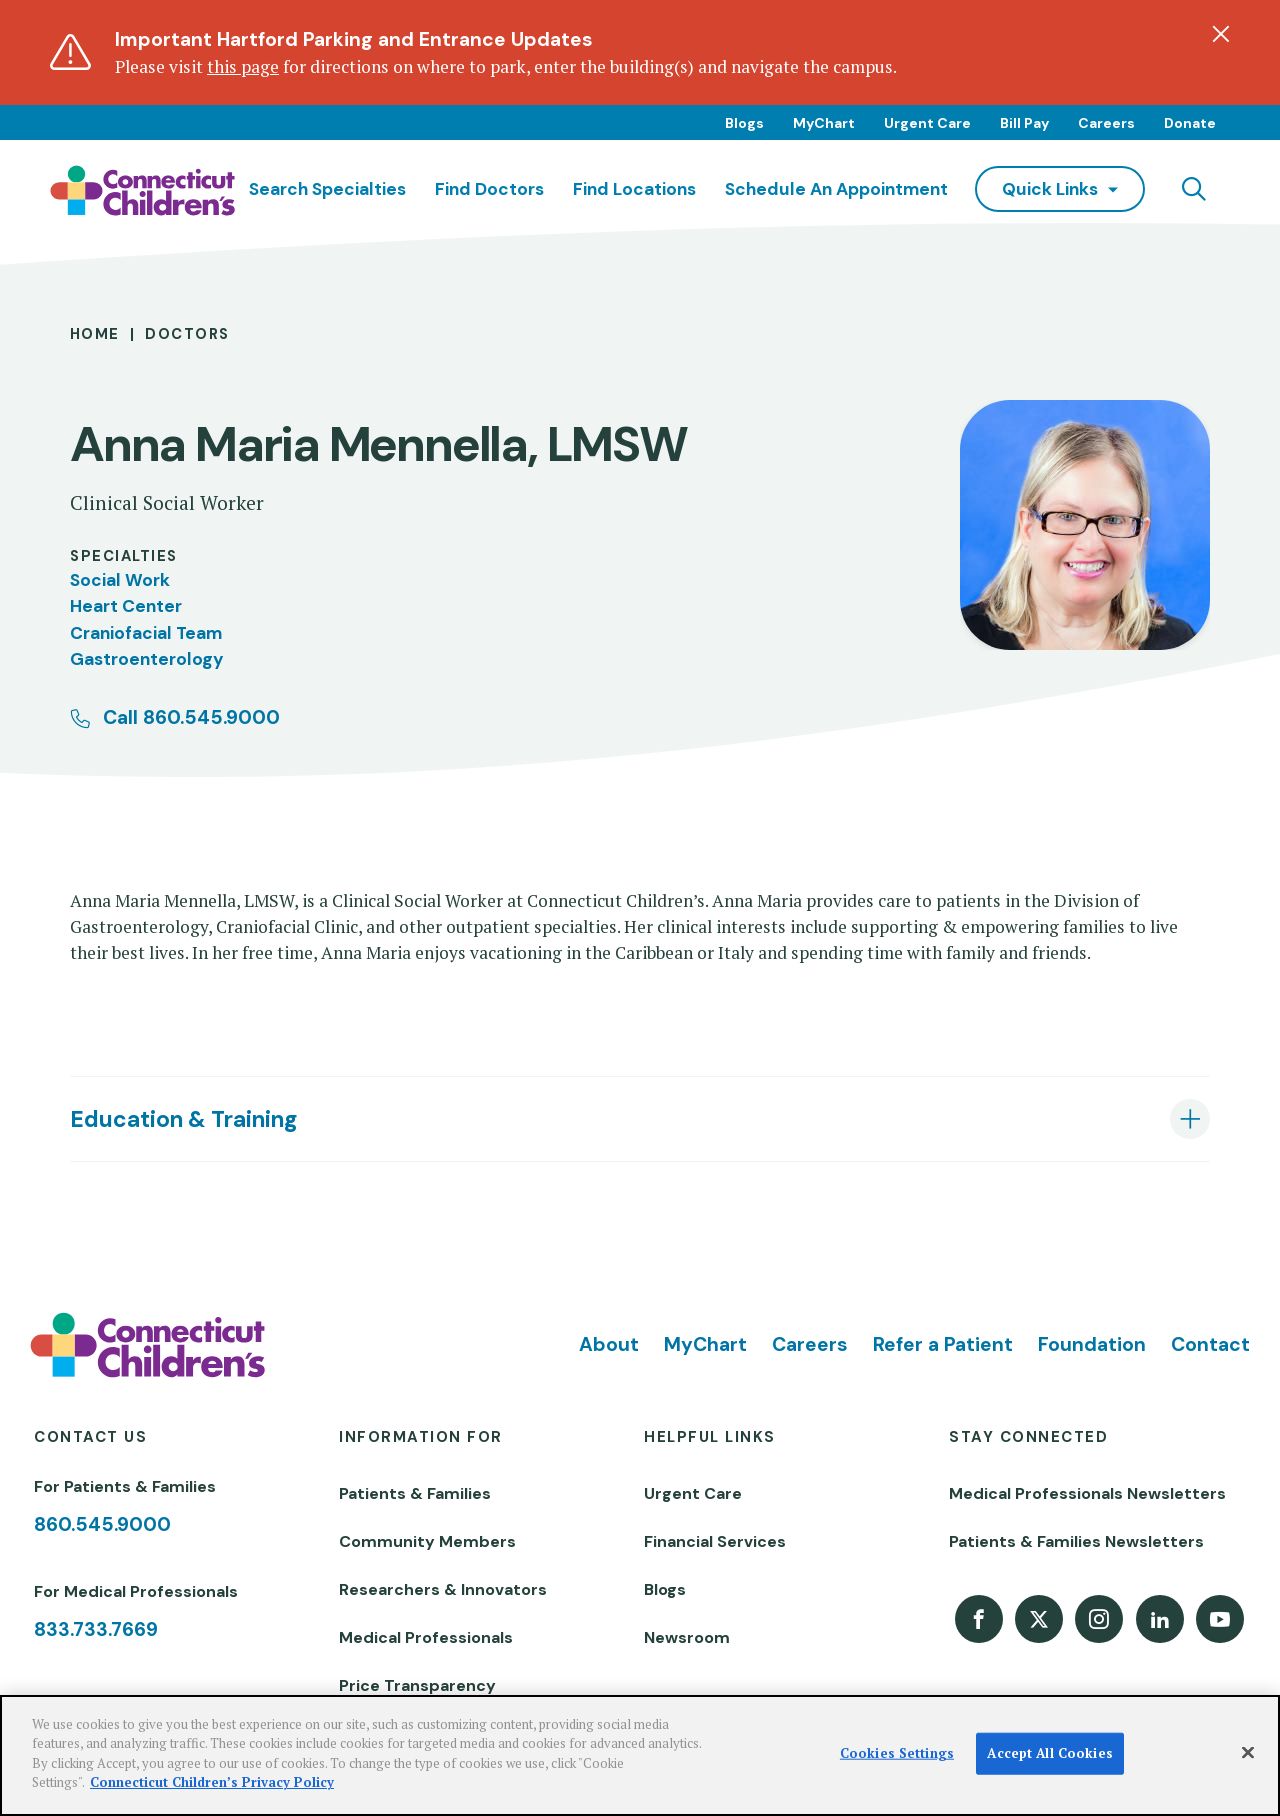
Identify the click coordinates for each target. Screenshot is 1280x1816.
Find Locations (634, 189)
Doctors (187, 334)
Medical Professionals (426, 1637)
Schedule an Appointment (836, 189)
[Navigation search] (1194, 189)
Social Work (120, 580)
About (609, 1344)
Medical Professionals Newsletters (1087, 1493)
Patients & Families (415, 1493)
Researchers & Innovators (443, 1589)
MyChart (824, 123)
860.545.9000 (102, 1524)
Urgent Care (927, 123)
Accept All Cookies (1049, 1753)
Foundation (1092, 1344)
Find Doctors (489, 189)
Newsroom (687, 1637)
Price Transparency (417, 1685)
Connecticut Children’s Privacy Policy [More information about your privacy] (212, 1782)
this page (243, 66)
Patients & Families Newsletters (1076, 1541)
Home (95, 334)
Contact (1210, 1344)
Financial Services (715, 1541)
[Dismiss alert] (1221, 34)
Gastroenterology (146, 659)
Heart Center (126, 606)
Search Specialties (327, 189)
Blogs (744, 123)
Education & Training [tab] (183, 1119)
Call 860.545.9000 (191, 717)
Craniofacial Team (146, 633)
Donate (1190, 123)
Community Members (427, 1541)
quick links (1050, 189)
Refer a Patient (943, 1344)
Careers (1106, 123)
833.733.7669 (96, 1629)
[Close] (1248, 1753)
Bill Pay (1024, 123)
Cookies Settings (897, 1753)
